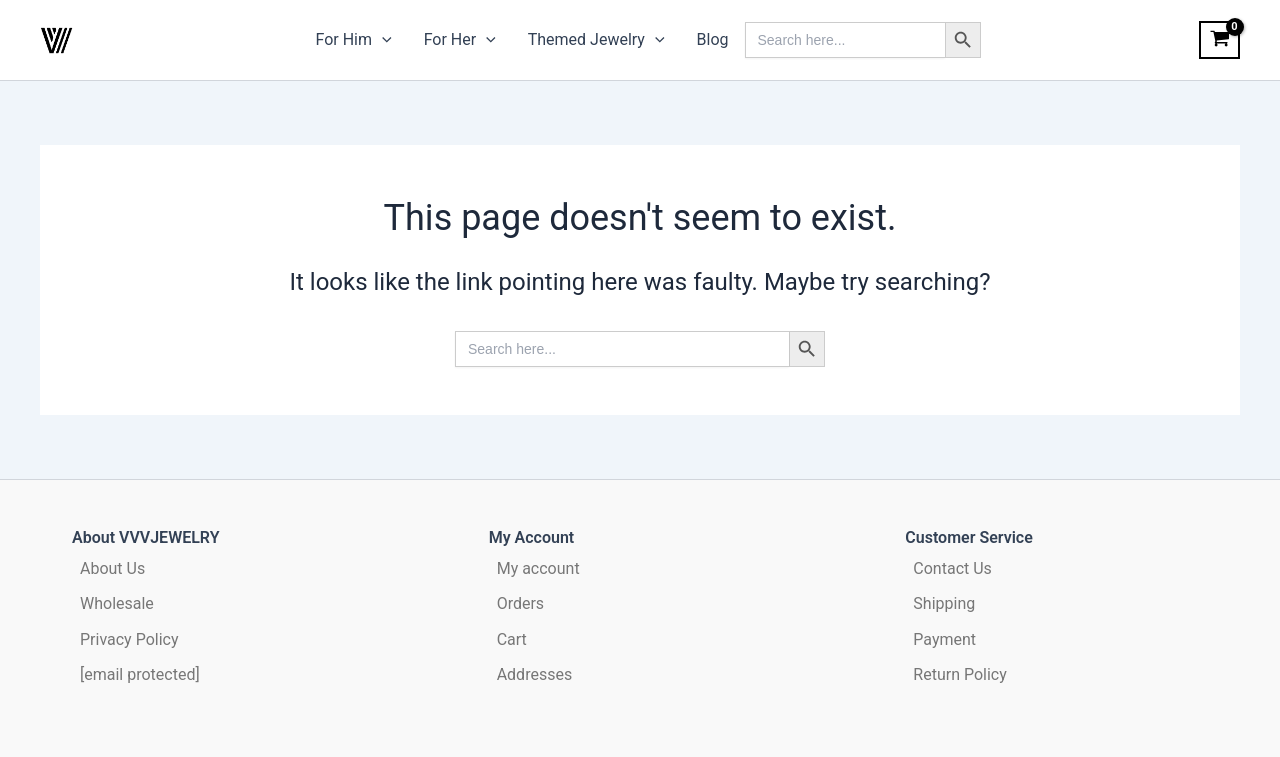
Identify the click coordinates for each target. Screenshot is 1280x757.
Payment (944, 639)
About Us (112, 568)
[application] (382, 40)
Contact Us (952, 568)
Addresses (535, 674)
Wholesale (117, 603)
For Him (354, 40)
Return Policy (959, 674)
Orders (520, 603)
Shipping (944, 603)
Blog (713, 39)
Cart (512, 639)
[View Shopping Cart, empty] (1219, 40)
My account (538, 568)
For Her (460, 40)
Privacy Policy (129, 639)
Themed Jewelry (596, 40)
